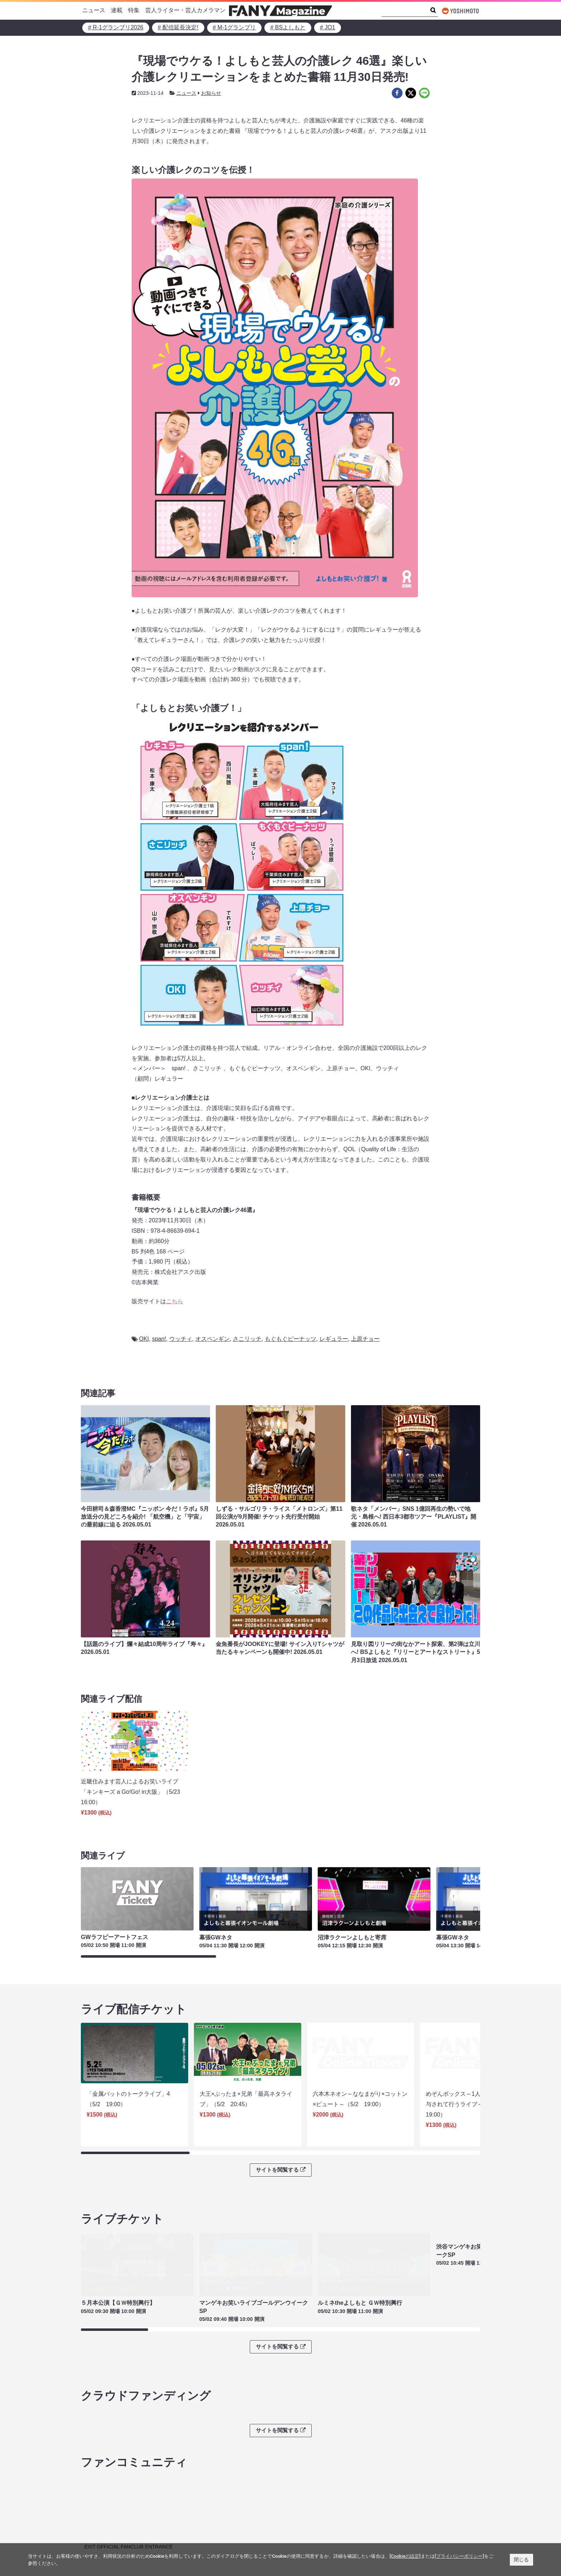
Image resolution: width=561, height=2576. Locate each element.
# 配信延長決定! (178, 27)
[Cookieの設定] (405, 2556)
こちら (174, 1301)
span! (159, 1339)
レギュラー (333, 1339)
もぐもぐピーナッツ (290, 1339)
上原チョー (365, 1339)
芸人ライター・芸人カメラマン (185, 10)
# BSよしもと (288, 27)
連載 (116, 10)
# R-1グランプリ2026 (115, 27)
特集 (134, 10)
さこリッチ (247, 1339)
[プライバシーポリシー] (459, 2556)
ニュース (93, 10)
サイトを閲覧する (280, 2150)
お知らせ (211, 93)
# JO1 (327, 27)
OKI (144, 1339)
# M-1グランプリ (234, 27)
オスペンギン (212, 1339)
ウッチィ (180, 1339)
